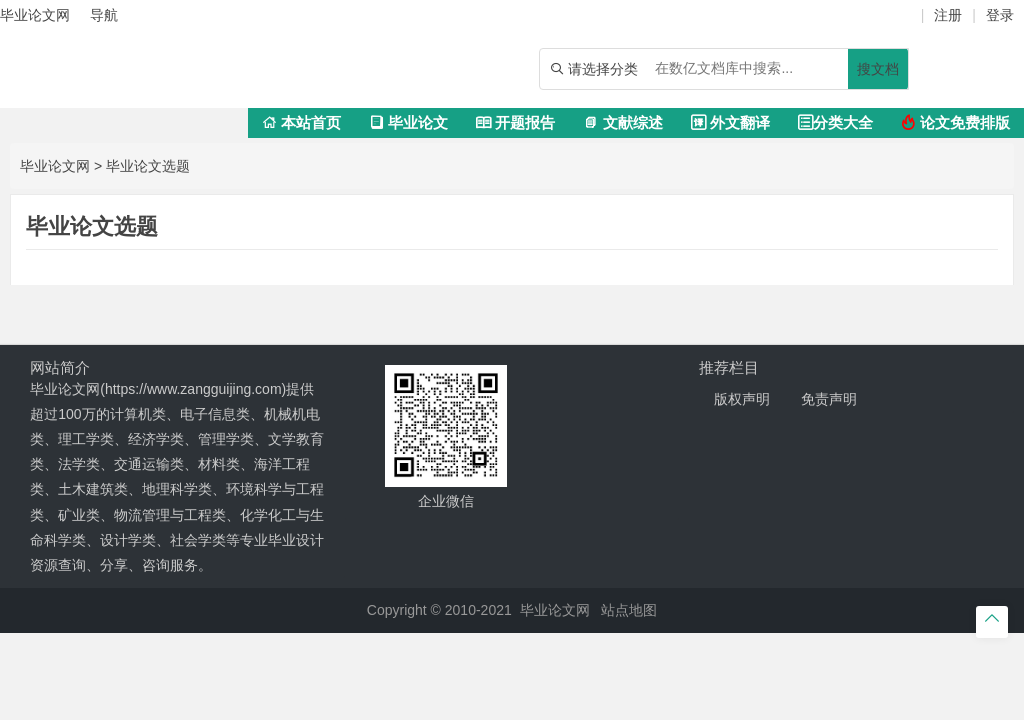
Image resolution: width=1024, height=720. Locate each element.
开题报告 (515, 122)
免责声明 (829, 399)
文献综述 (622, 122)
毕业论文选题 (148, 166)
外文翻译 (730, 122)
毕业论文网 (55, 166)
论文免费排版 (955, 122)
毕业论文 (408, 122)
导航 (104, 15)
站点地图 (629, 610)
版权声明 (742, 399)
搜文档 (878, 69)
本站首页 (301, 122)
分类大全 (835, 122)
